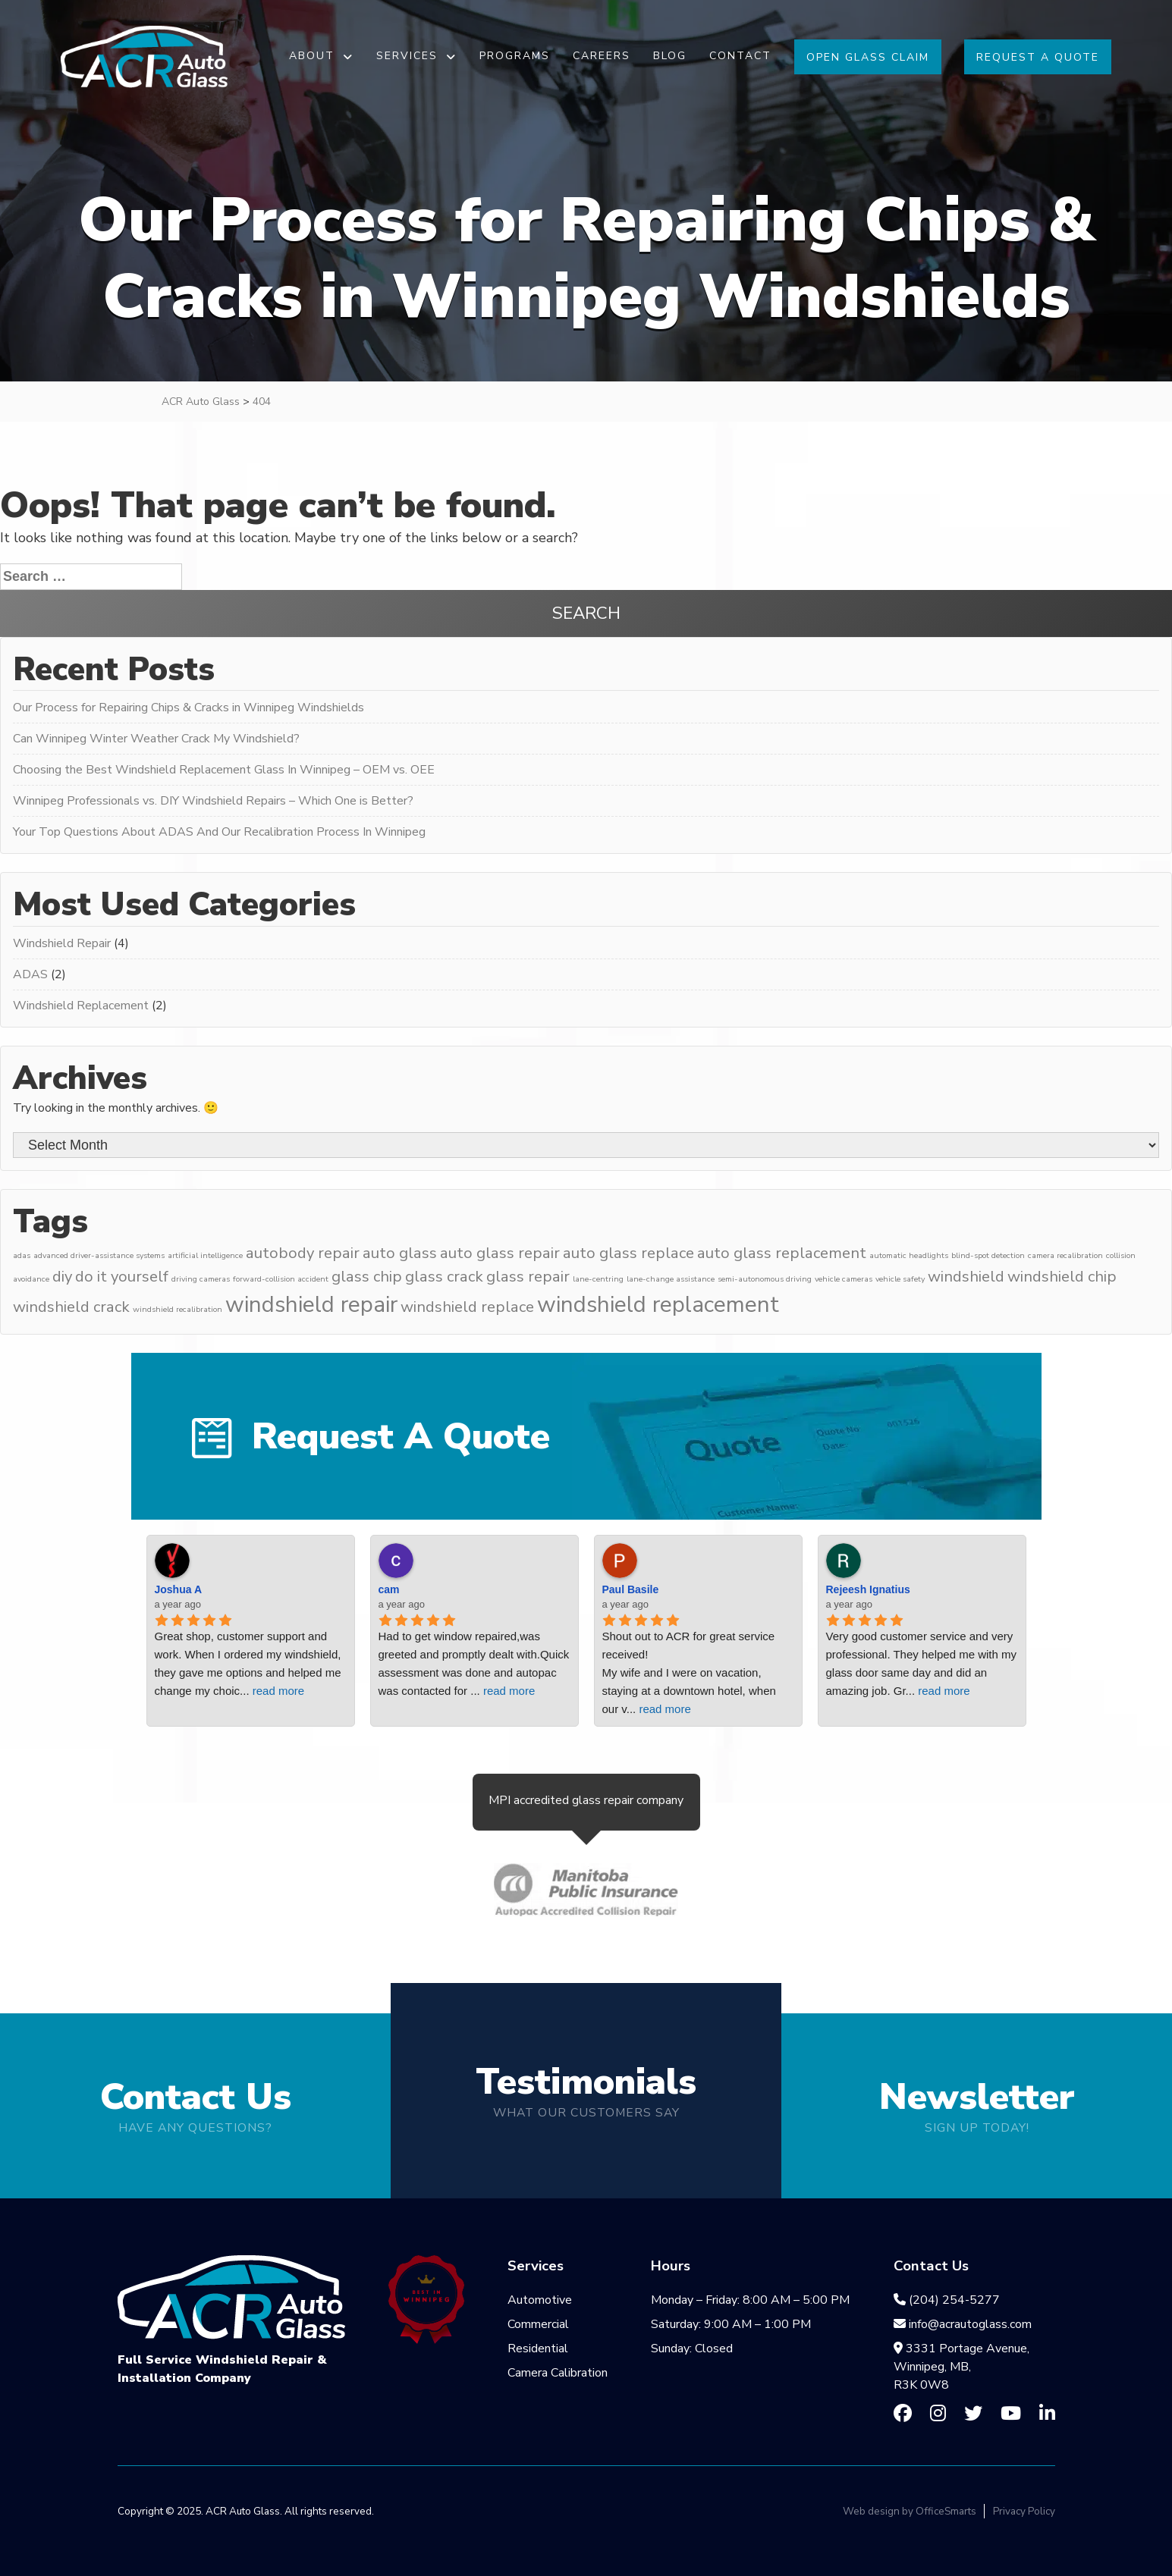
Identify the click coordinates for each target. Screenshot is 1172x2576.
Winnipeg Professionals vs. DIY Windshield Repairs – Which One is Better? (213, 800)
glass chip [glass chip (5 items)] (366, 1276)
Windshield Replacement (81, 1005)
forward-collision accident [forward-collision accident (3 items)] (280, 1279)
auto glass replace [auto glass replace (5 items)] (628, 1253)
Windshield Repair (62, 943)
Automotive (539, 2300)
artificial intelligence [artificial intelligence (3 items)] (205, 1255)
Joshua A (179, 1589)
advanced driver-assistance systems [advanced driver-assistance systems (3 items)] (99, 1255)
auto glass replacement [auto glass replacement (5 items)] (781, 1253)
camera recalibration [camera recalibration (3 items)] (1065, 1255)
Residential (537, 2348)
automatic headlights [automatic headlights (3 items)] (908, 1255)
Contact (740, 56)
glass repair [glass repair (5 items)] (528, 1276)
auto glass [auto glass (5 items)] (400, 1253)
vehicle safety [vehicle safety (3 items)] (900, 1279)
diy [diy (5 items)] (62, 1276)
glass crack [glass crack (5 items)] (444, 1276)
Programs (514, 56)
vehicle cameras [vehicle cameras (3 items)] (843, 1279)
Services (407, 56)
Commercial (538, 2324)
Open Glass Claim (867, 57)
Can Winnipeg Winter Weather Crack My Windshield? (156, 738)
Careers (601, 56)
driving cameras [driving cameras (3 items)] (200, 1279)
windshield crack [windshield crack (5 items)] (71, 1307)
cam (389, 1589)
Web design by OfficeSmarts (909, 2511)
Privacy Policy (1024, 2511)
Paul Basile (630, 1589)
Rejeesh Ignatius (868, 1589)
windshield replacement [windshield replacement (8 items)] (658, 1304)
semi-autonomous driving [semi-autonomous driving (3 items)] (765, 1279)
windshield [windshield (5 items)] (966, 1276)
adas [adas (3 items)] (21, 1255)
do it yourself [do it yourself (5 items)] (121, 1276)
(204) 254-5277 (947, 2300)
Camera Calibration (557, 2372)
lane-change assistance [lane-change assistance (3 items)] (671, 1279)
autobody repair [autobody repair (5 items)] (303, 1253)
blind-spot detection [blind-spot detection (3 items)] (988, 1255)
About (312, 56)
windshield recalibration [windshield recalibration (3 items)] (177, 1309)
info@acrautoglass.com (963, 2324)
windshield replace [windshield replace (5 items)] (467, 1307)
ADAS (30, 974)
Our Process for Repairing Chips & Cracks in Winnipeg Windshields (188, 707)
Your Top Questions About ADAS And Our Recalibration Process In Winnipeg (219, 832)
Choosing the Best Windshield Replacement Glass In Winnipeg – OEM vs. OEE (224, 769)
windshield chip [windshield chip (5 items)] (1062, 1276)
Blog (670, 56)
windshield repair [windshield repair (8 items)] (311, 1304)
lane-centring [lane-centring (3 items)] (598, 1279)
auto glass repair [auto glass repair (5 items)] (500, 1253)
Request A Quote (1037, 57)
